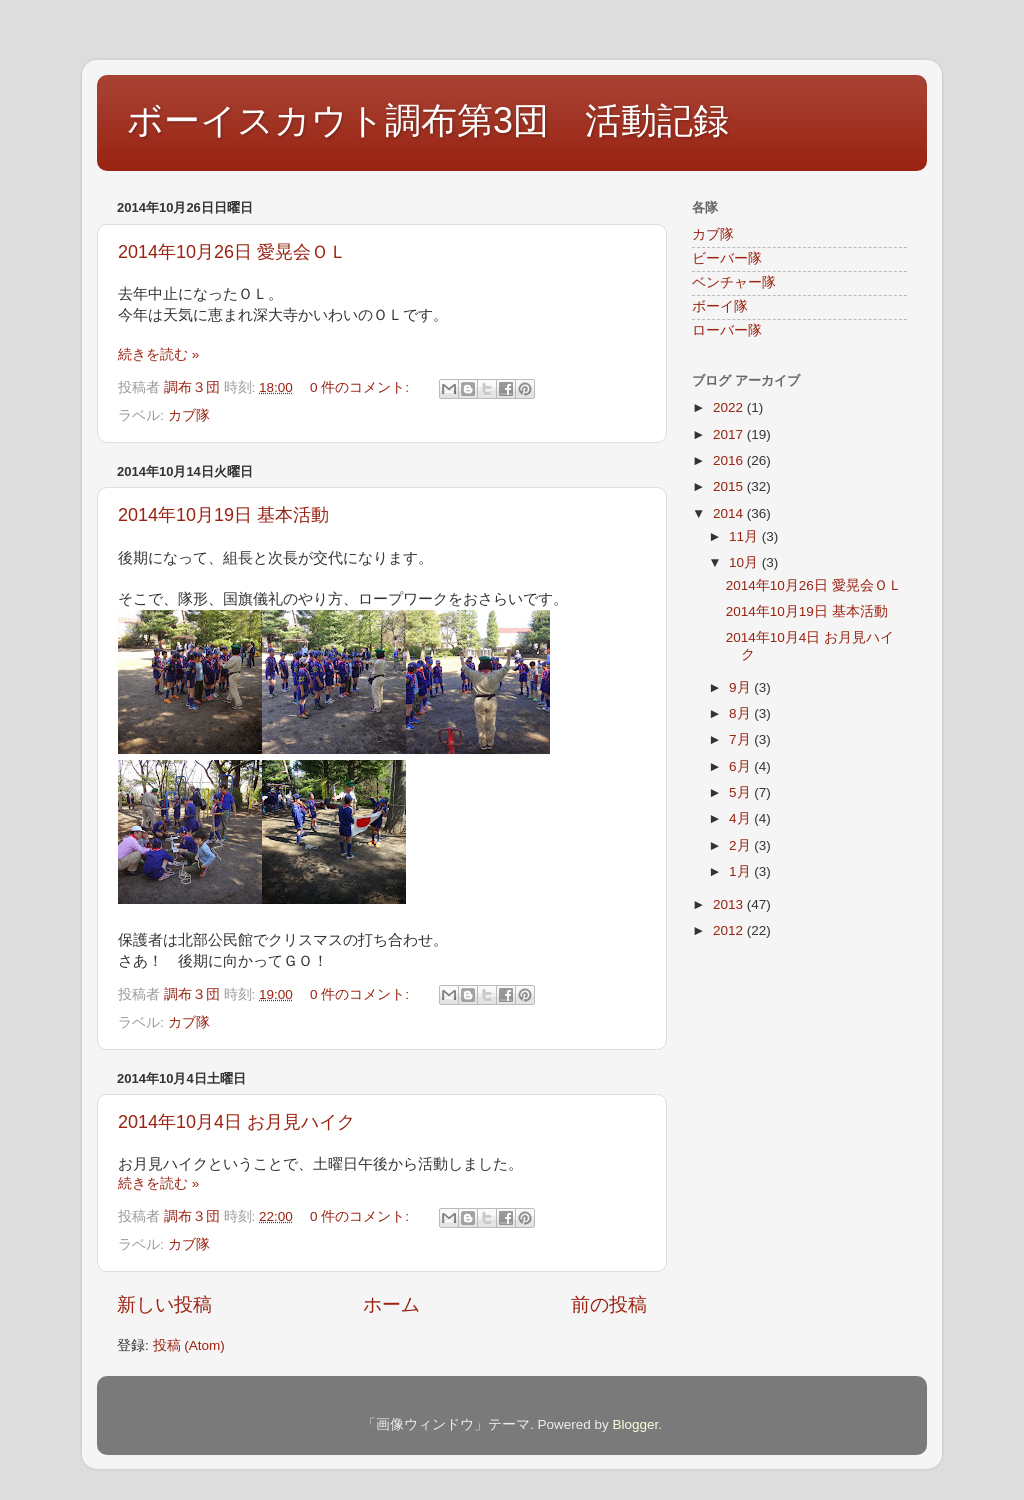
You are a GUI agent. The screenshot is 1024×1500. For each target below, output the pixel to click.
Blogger (635, 1424)
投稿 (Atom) (189, 1345)
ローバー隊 (727, 330)
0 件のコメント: (361, 387)
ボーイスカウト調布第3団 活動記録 (428, 120)
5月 (741, 792)
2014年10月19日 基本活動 (223, 515)
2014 (730, 513)
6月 (741, 766)
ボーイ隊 (720, 306)
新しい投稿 (164, 1304)
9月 (741, 687)
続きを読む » (158, 354)
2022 (730, 407)
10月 (745, 562)
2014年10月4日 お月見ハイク (236, 1122)
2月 (741, 845)
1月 (741, 871)
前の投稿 (609, 1304)
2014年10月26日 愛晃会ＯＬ (232, 252)
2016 (730, 460)
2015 (730, 486)
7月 (741, 739)
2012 (730, 930)
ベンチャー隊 (734, 282)
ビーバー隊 (727, 258)
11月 (745, 536)
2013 (730, 904)
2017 (730, 434)
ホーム (391, 1304)
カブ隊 (189, 415)
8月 (741, 713)
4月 (741, 818)
